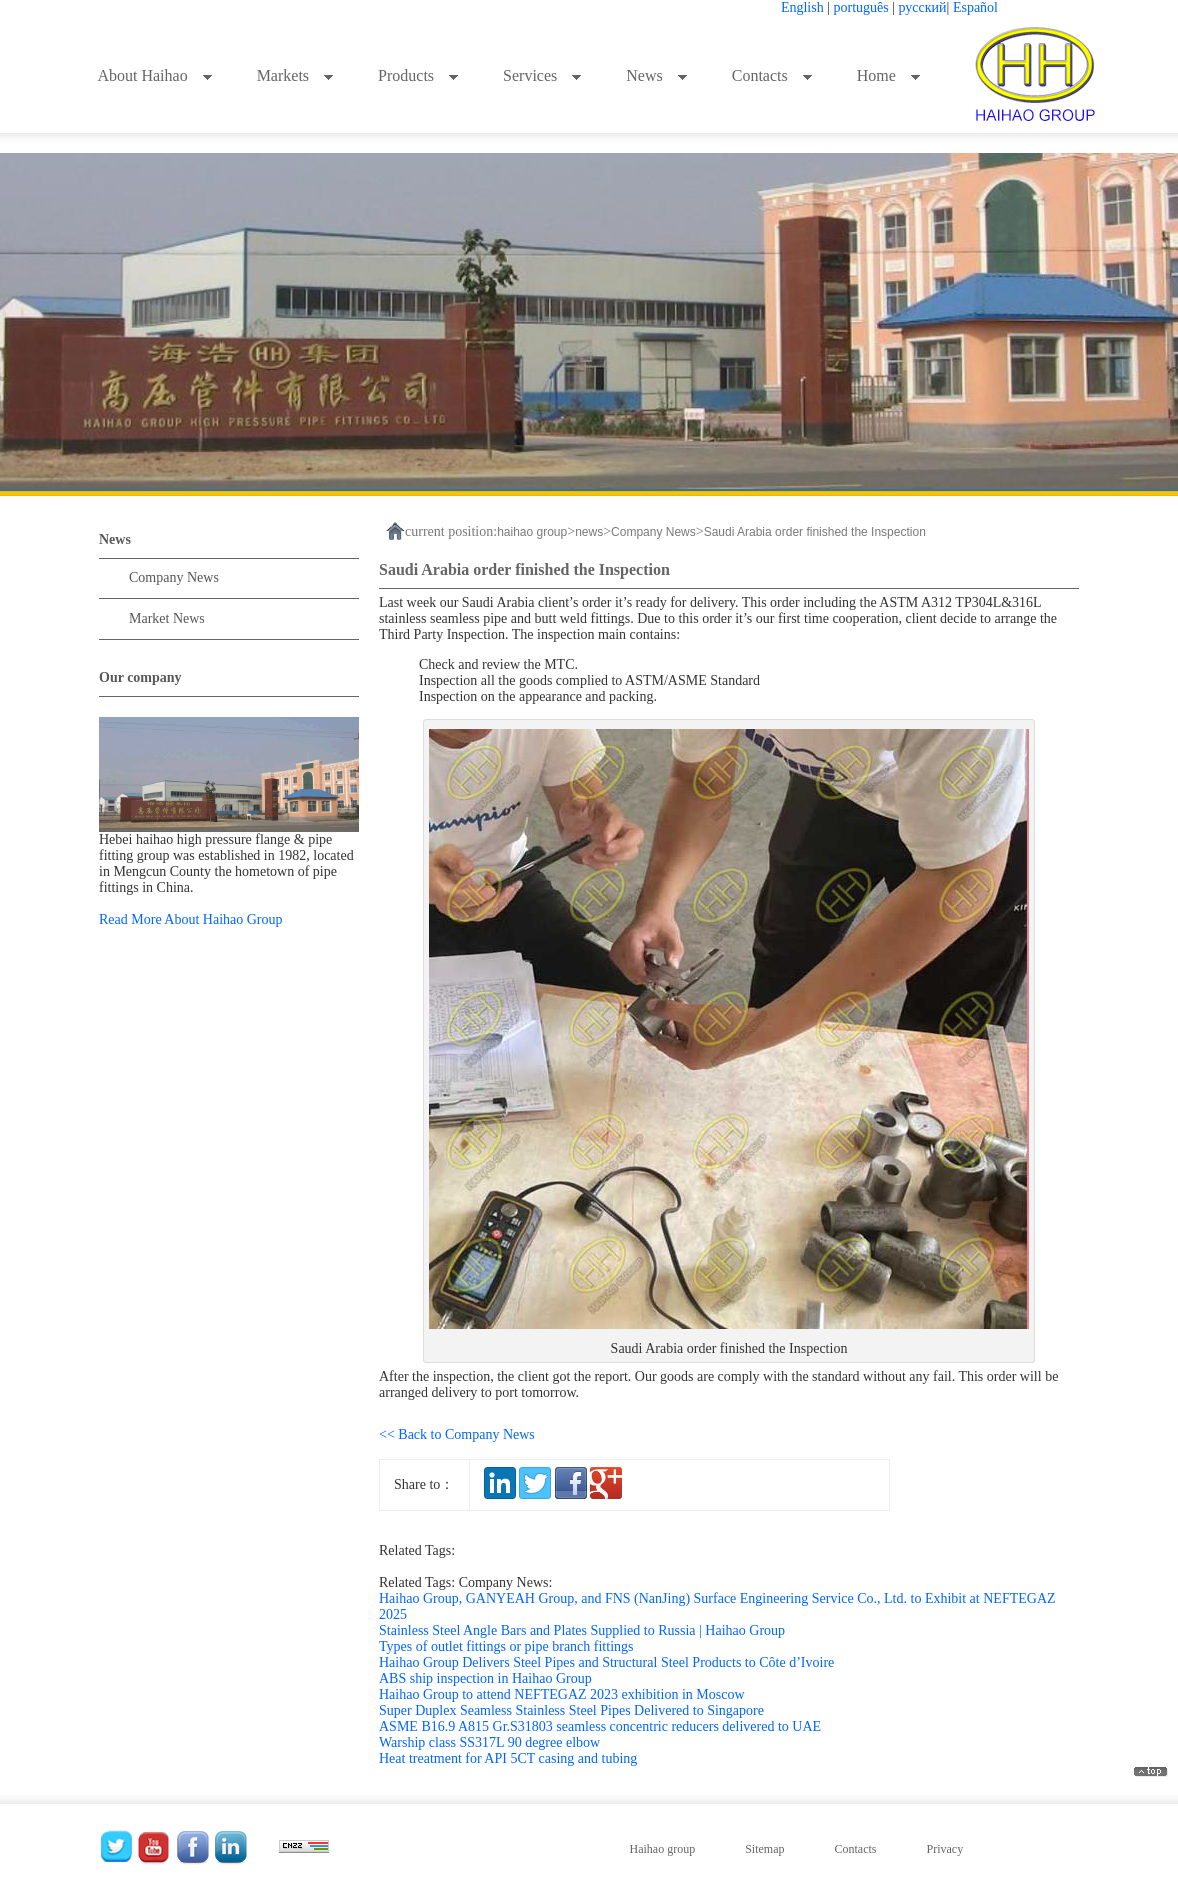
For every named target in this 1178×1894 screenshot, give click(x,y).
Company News (174, 577)
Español (975, 7)
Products (418, 75)
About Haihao (154, 75)
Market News (167, 618)
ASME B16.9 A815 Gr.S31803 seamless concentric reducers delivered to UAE (600, 1726)
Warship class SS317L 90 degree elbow (489, 1742)
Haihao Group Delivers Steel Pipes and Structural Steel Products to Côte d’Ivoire (606, 1662)
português (861, 7)
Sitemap (764, 1849)
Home (889, 75)
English (802, 7)
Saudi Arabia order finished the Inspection (815, 532)
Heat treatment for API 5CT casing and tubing (508, 1758)
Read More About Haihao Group (191, 919)
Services (542, 75)
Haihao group (663, 1849)
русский (923, 7)
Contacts (772, 75)
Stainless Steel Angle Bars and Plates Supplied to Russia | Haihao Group (582, 1630)
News (656, 75)
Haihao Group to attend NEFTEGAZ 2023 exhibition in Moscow (562, 1694)
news (589, 532)
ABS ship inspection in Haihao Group (485, 1678)
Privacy (944, 1849)
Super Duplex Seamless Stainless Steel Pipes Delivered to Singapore (571, 1710)
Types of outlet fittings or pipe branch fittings (506, 1646)
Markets (295, 75)
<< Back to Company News (457, 1434)
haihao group (532, 532)
